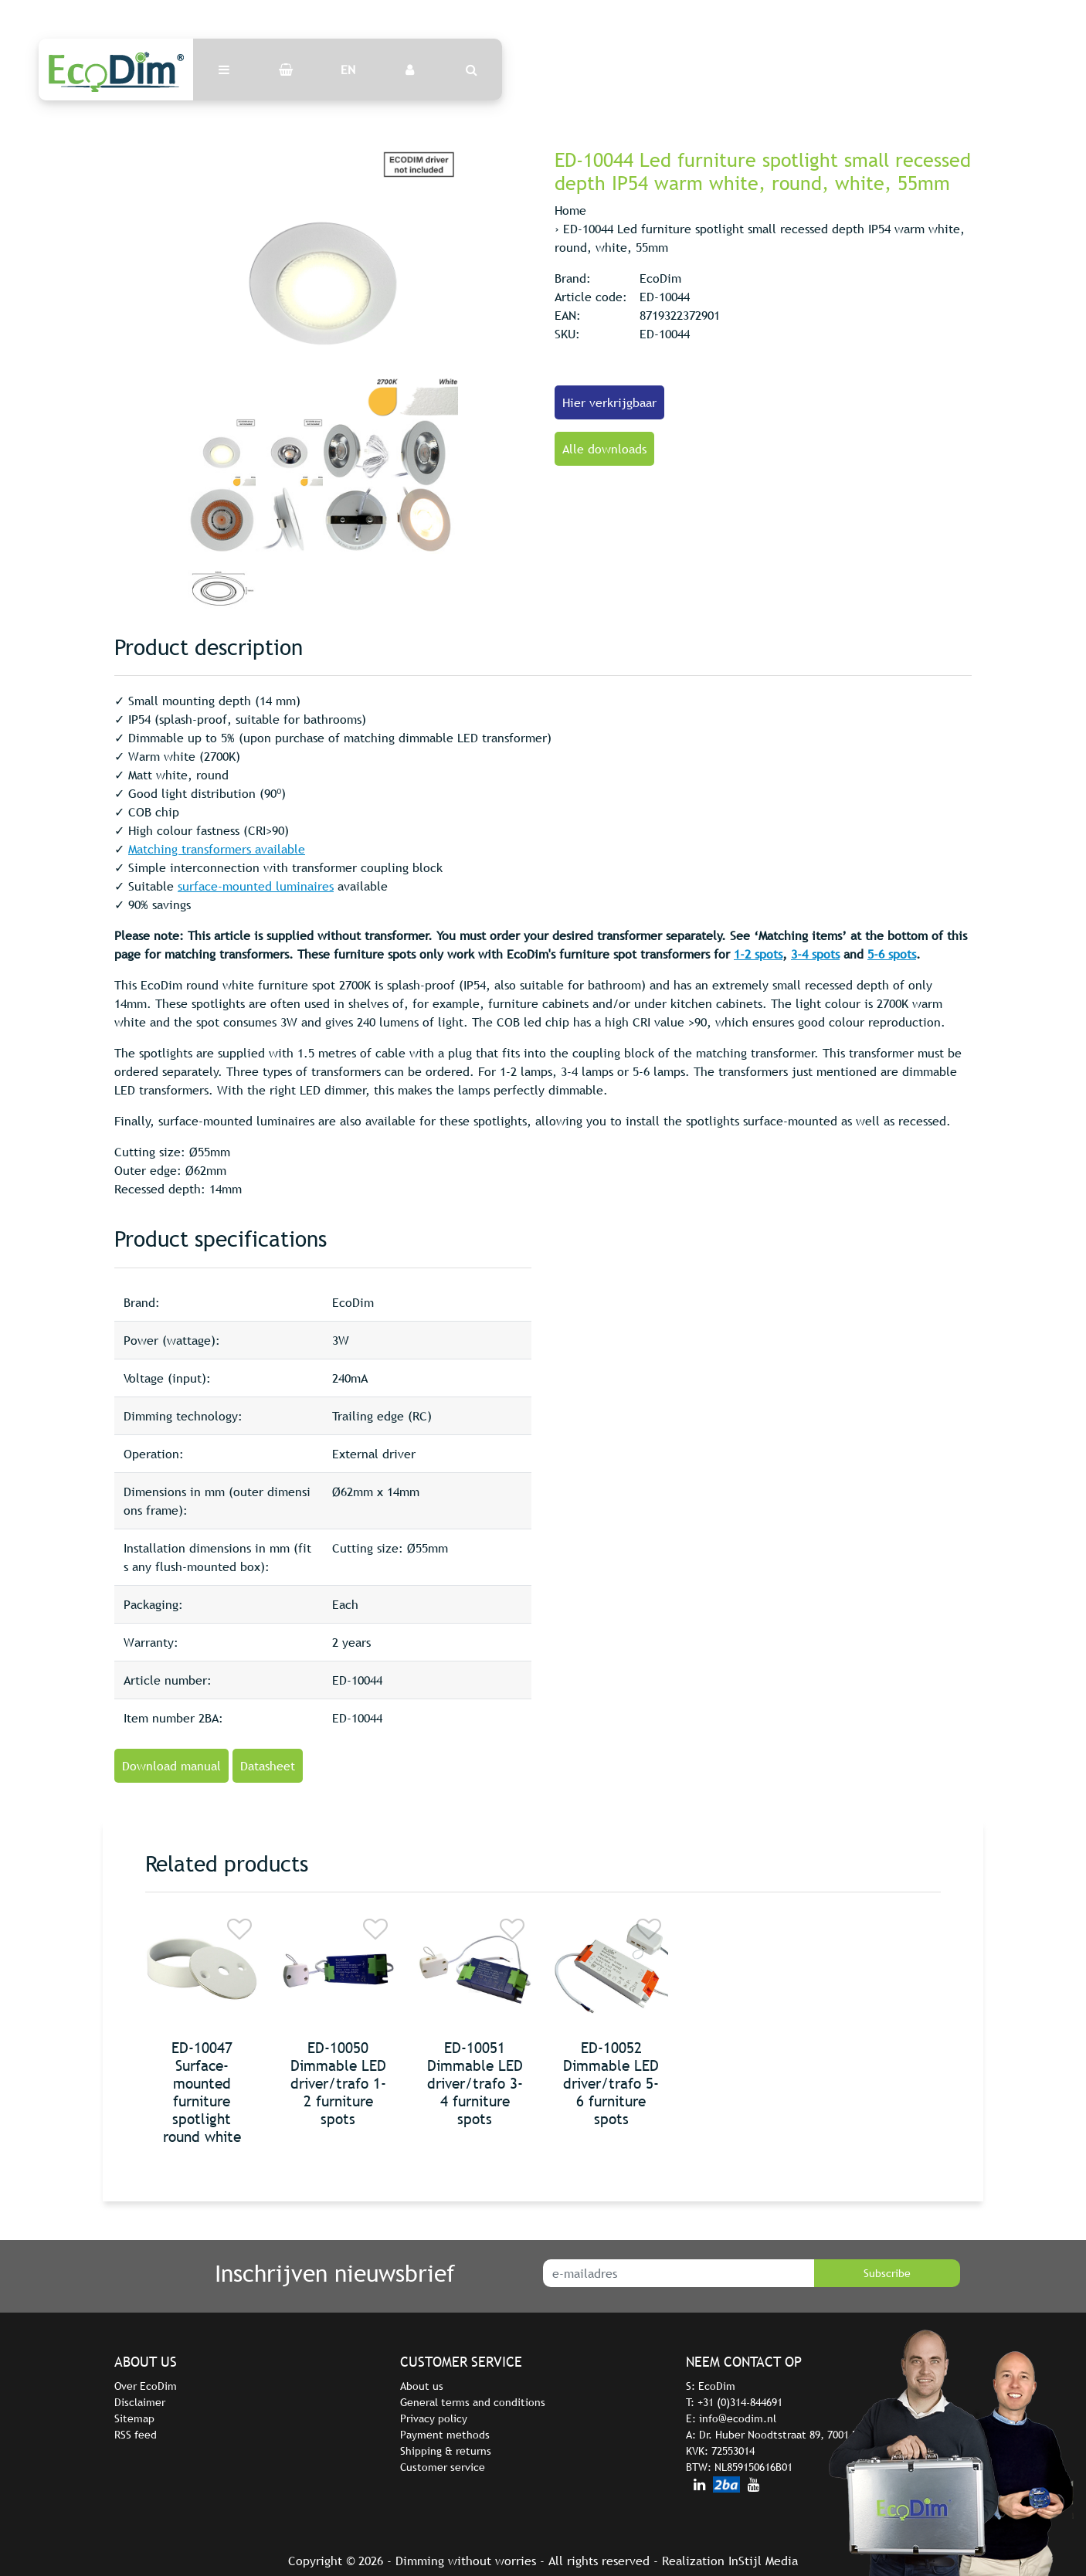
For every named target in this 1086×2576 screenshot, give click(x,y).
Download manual (171, 1765)
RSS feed (135, 2435)
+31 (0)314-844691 (739, 2402)
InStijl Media (763, 2560)
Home (570, 210)
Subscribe (887, 2273)
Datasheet (267, 1765)
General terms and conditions (472, 2402)
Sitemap (134, 2418)
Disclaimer (139, 2402)
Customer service (442, 2467)
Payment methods (445, 2435)
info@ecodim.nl (737, 2418)
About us (421, 2386)
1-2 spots (758, 953)
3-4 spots (815, 953)
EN (348, 69)
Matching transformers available (216, 848)
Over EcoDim (145, 2386)
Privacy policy (433, 2418)
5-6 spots (891, 953)
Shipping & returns (445, 2451)
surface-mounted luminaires (256, 885)
